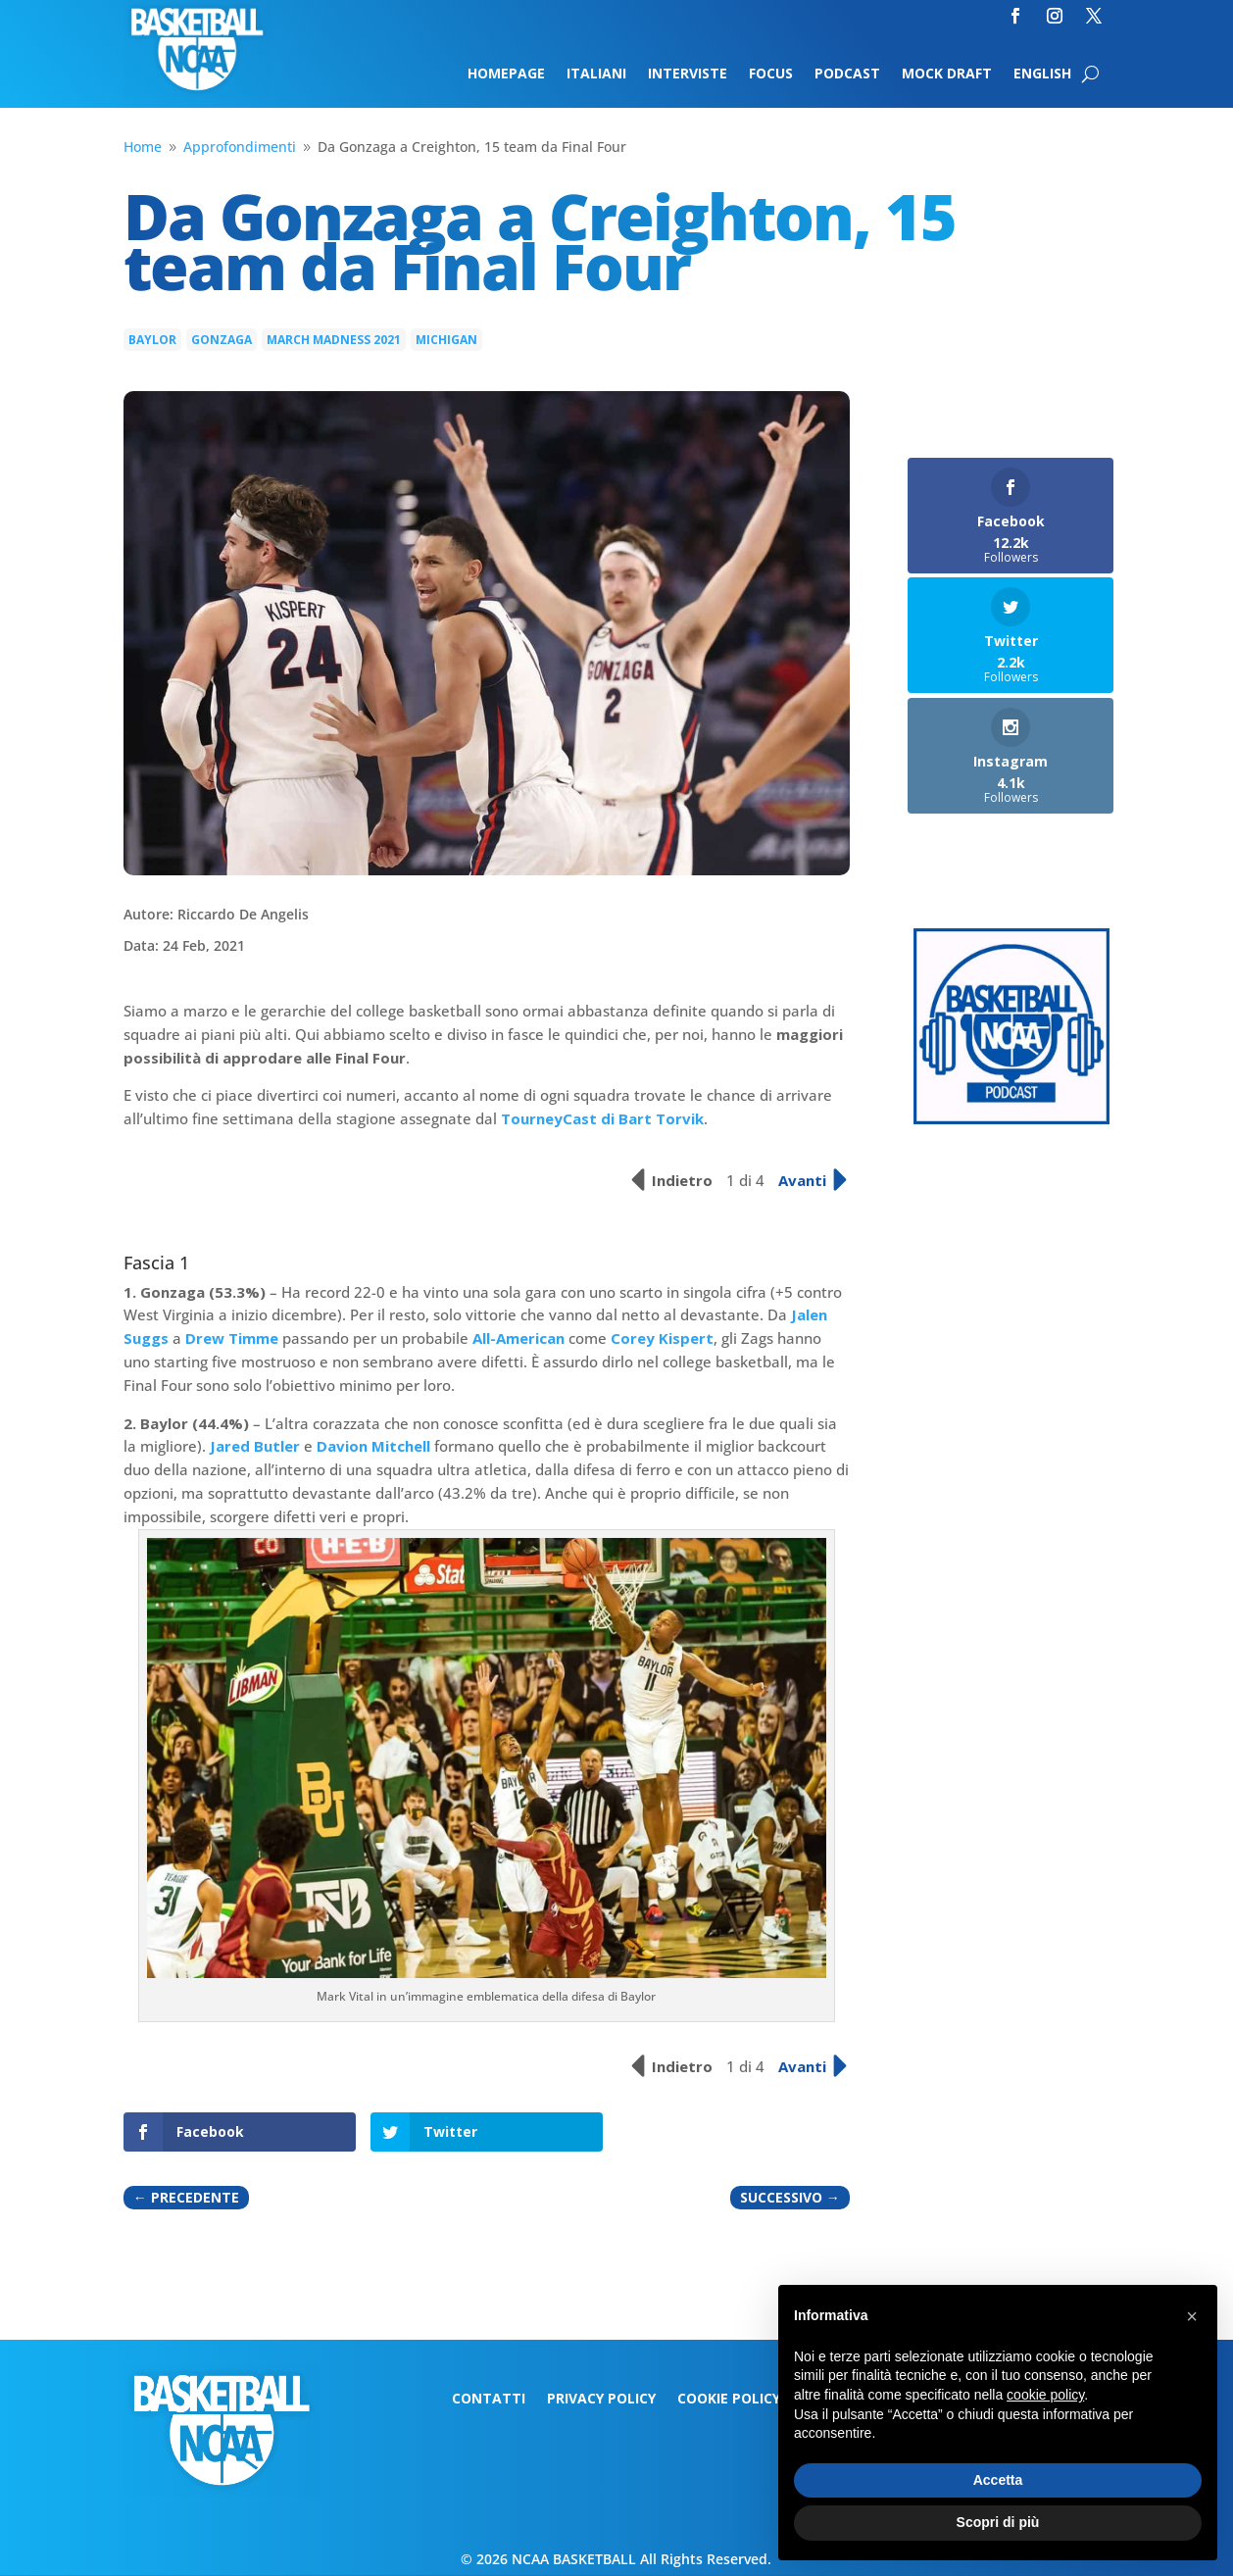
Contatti (488, 2399)
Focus (771, 74)
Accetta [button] (998, 2480)
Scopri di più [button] (998, 2522)
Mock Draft (947, 74)
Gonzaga (221, 339)
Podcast (847, 74)
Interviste (687, 74)
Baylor (152, 339)
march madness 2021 (334, 339)
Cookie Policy (728, 2399)
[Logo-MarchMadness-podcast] (1011, 1119)
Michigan (446, 339)
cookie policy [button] (1045, 2395)
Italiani (596, 74)
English (1042, 74)
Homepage (506, 74)
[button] (1192, 2316)
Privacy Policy (601, 2399)
